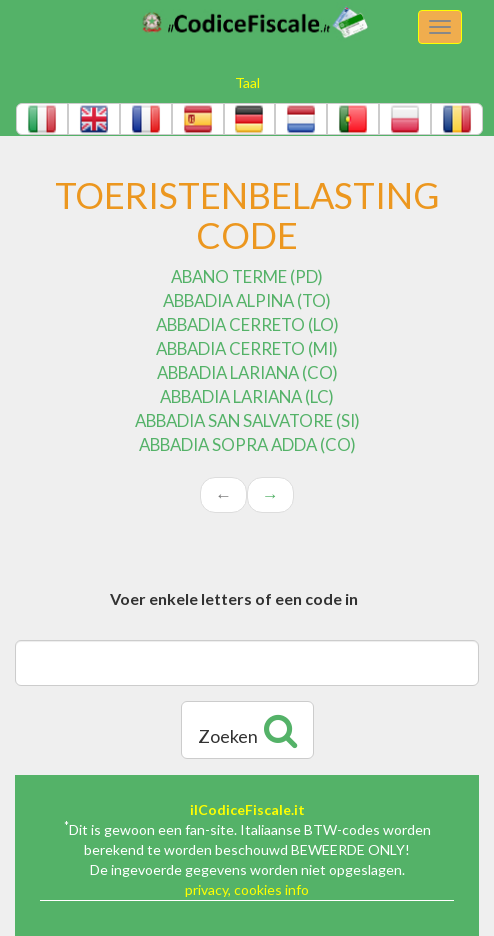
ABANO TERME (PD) (247, 276)
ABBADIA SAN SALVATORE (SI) (247, 420)
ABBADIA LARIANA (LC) (247, 396)
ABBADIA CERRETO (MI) (247, 348)
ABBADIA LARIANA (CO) (247, 372)
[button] (42, 119)
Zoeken (247, 730)
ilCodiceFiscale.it (247, 809)
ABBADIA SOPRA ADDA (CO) (247, 444)
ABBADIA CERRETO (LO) (247, 324)
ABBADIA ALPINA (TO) (247, 300)
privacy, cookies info (247, 889)
